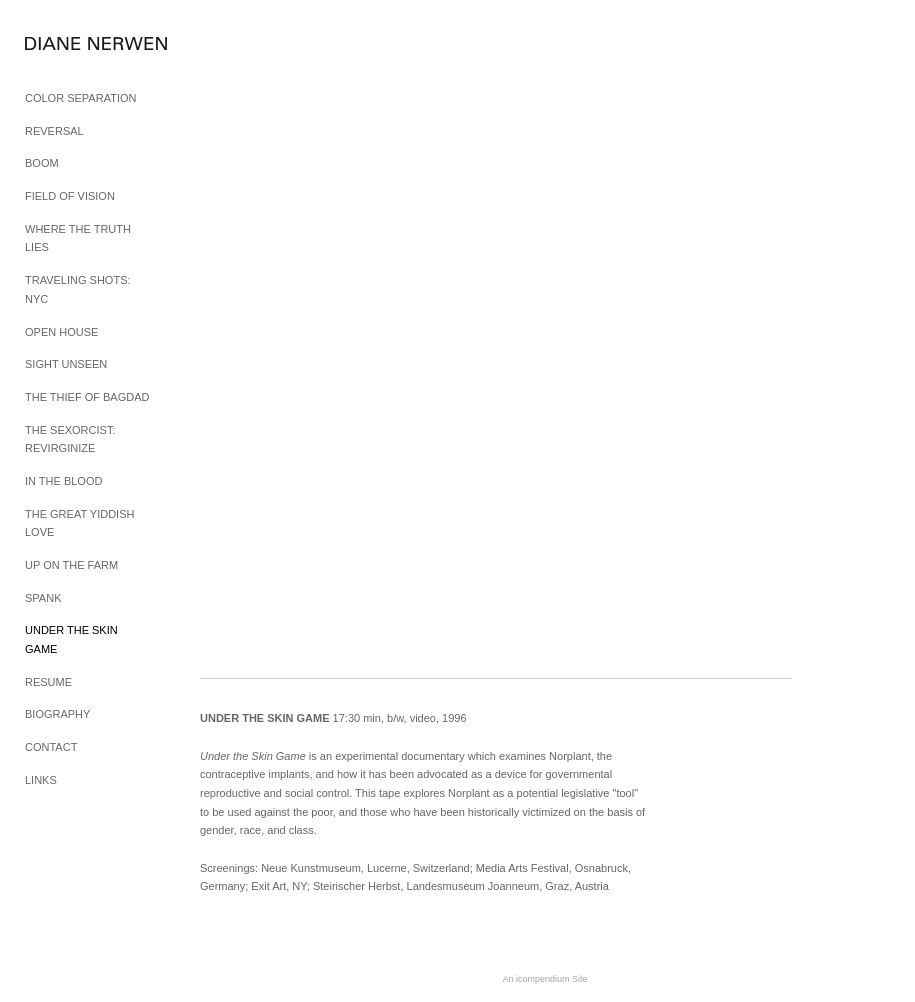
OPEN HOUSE (61, 332)
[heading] (75, 44)
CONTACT (51, 747)
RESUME (48, 682)
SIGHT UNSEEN (66, 364)
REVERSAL (54, 131)
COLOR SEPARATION (80, 98)
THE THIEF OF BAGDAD (87, 397)
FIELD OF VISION (70, 196)
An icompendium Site (544, 979)
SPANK (43, 598)
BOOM (42, 163)
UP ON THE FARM (71, 565)
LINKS (41, 780)
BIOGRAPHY (57, 714)
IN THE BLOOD (63, 481)
